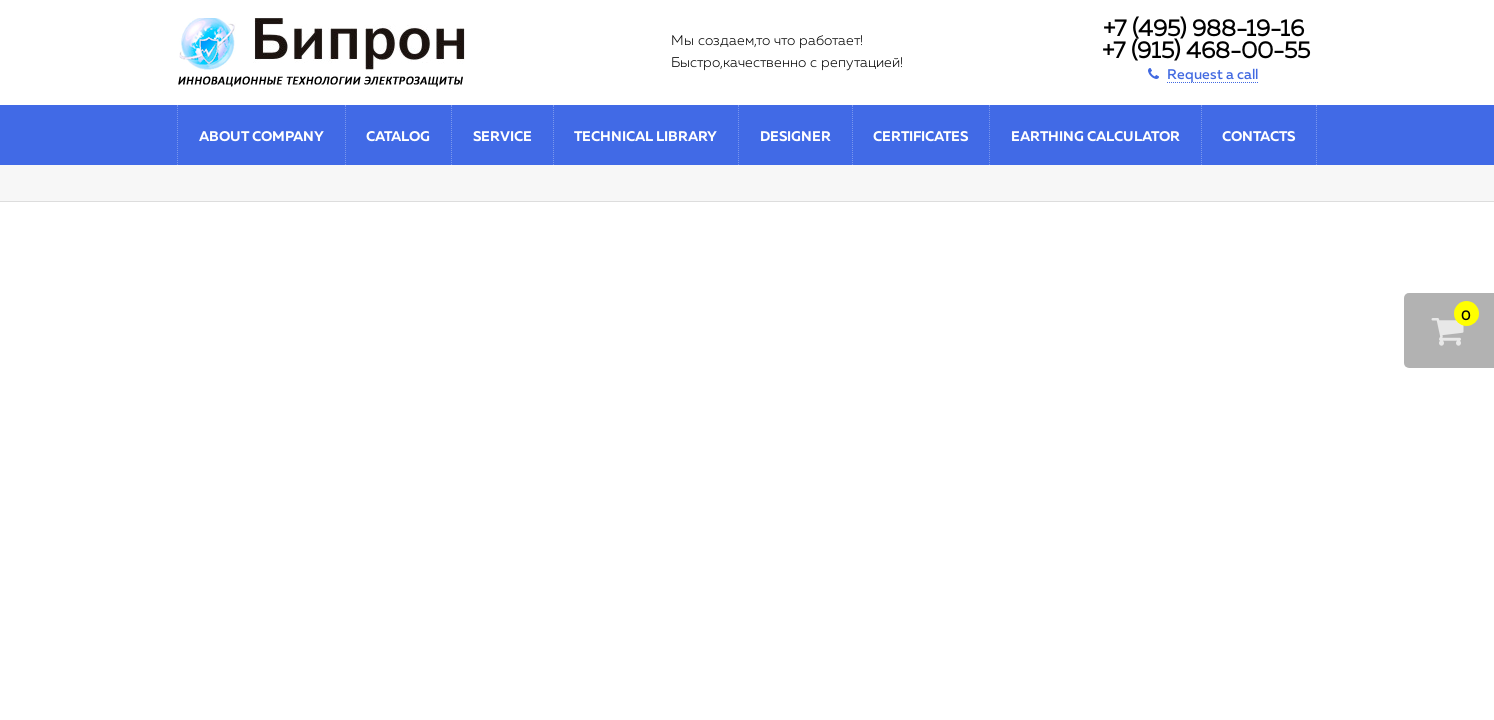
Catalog (398, 137)
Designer (795, 137)
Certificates (920, 137)
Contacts (1258, 137)
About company (261, 137)
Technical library (645, 137)
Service (502, 137)
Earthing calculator (1095, 137)
